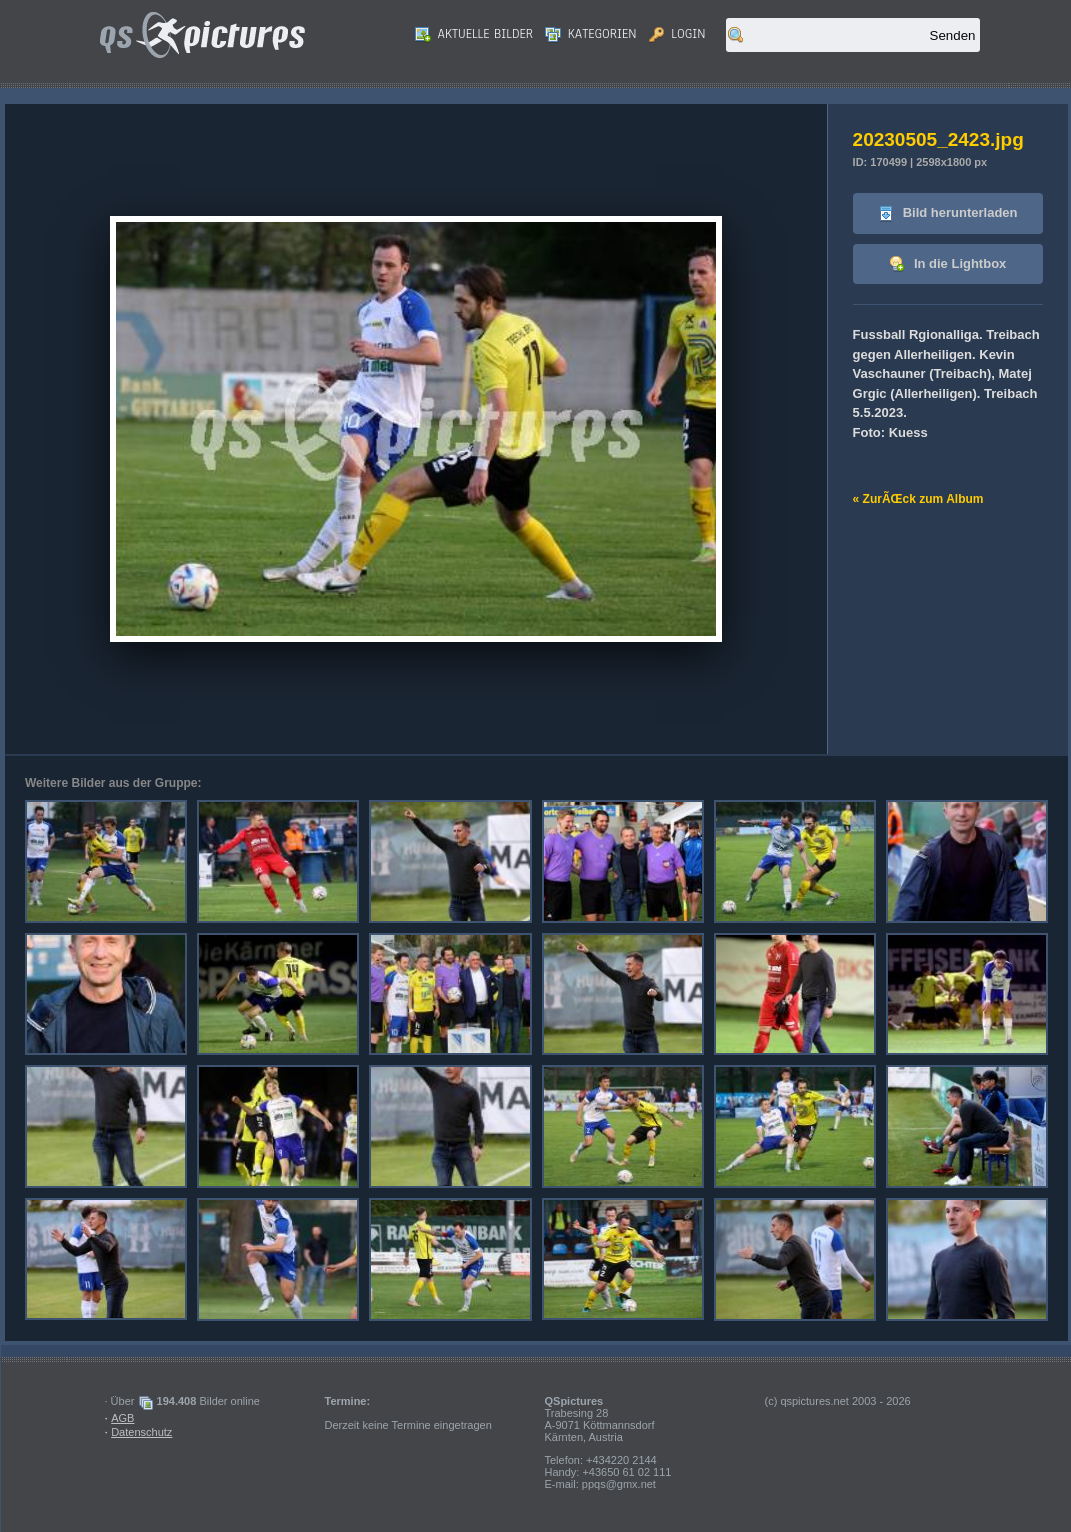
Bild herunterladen (947, 213)
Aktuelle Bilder (474, 34)
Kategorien (591, 34)
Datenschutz (141, 1432)
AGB (122, 1418)
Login (677, 34)
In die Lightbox (947, 264)
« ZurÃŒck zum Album (918, 499)
